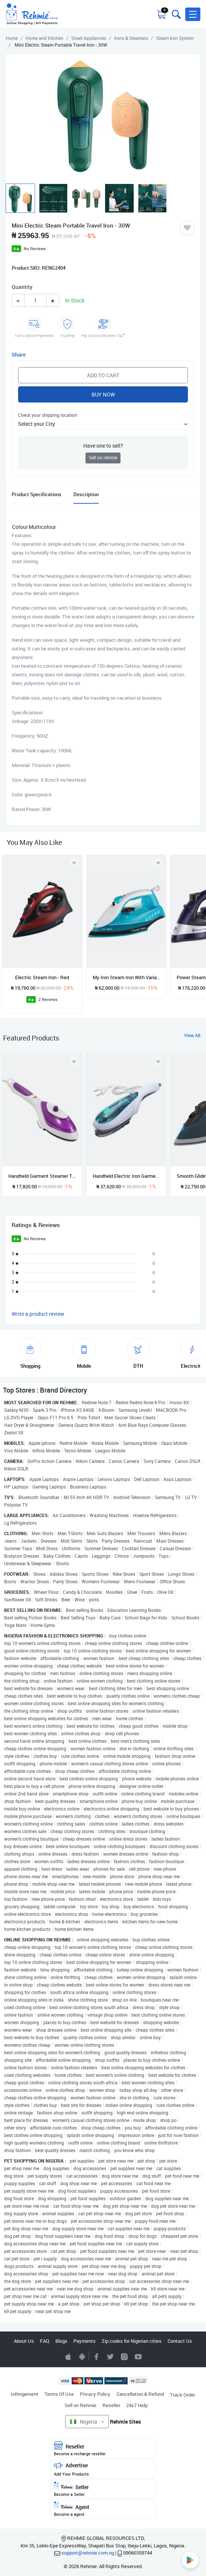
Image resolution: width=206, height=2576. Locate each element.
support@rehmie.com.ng (87, 2552)
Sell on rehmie (103, 457)
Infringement (24, 2394)
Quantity (22, 286)
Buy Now (103, 394)
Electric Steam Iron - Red (42, 977)
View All (192, 1035)
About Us (24, 2341)
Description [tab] (86, 494)
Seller (103, 2489)
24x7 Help (137, 2405)
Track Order (182, 2394)
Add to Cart (103, 375)
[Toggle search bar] (175, 14)
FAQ (44, 2341)
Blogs (61, 2341)
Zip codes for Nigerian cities (132, 2341)
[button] (192, 14)
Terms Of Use (59, 2394)
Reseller (111, 2405)
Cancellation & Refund (140, 2394)
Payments (84, 2341)
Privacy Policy (95, 2394)
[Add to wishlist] (74, 1061)
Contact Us (180, 2341)
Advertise (103, 2469)
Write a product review (38, 1313)
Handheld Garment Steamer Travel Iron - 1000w (42, 1176)
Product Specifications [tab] (36, 494)
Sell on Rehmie (80, 2405)
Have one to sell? (103, 445)
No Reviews (35, 248)
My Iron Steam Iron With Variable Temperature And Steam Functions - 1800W (126, 977)
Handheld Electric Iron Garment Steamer (126, 1176)
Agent (103, 2509)
